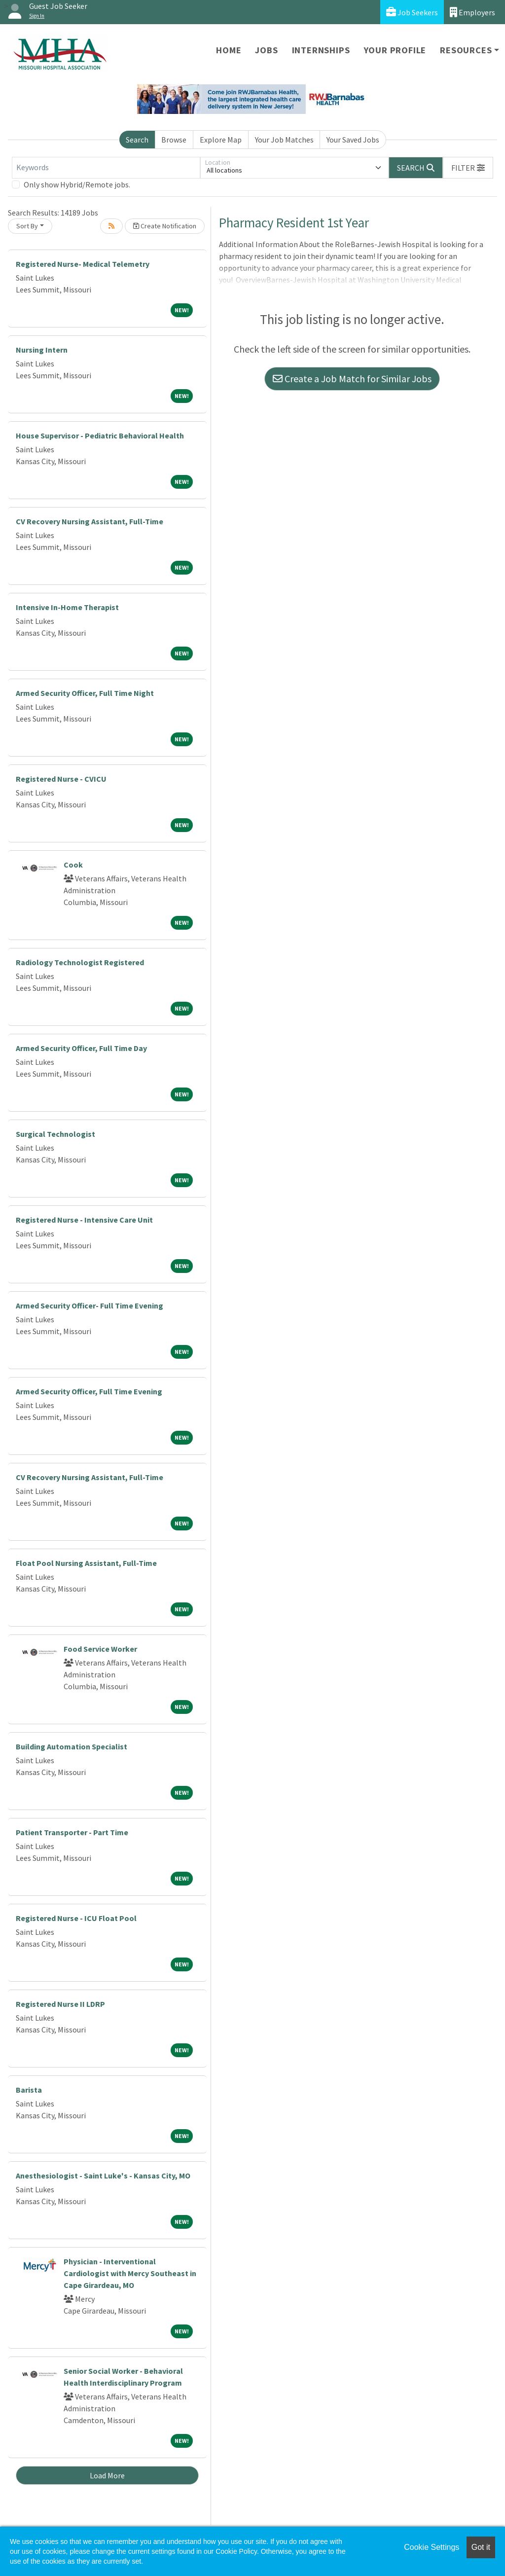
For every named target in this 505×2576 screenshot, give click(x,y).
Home (228, 50)
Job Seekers (412, 12)
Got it (480, 2547)
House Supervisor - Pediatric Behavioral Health (100, 435)
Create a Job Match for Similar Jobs (352, 378)
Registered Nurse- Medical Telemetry (82, 264)
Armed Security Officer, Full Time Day (81, 1048)
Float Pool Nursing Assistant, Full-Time (86, 1563)
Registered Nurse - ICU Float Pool (76, 1918)
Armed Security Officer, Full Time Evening (89, 1391)
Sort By (27, 225)
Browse (173, 140)
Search (137, 140)
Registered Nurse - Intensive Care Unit (84, 1220)
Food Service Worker (100, 1649)
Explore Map (221, 140)
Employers (472, 12)
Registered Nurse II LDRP (60, 2004)
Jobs (266, 50)
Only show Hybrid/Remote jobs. (77, 184)
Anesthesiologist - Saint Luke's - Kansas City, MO (103, 2175)
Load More (107, 2475)
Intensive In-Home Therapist (67, 607)
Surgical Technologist (55, 1134)
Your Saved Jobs (352, 140)
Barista (29, 2090)
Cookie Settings (431, 2547)
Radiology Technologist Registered (80, 962)
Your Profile (395, 50)
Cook (73, 865)
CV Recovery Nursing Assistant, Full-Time (89, 521)
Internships (321, 50)
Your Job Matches (284, 140)
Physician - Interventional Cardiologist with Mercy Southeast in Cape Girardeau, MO (130, 2273)
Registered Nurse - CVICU (61, 779)
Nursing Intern (42, 350)
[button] (468, 168)
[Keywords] (106, 168)
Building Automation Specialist (71, 1746)
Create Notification (164, 225)
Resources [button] (466, 50)
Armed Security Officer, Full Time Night (85, 693)
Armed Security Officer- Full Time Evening (89, 1305)
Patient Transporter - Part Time (72, 1832)
